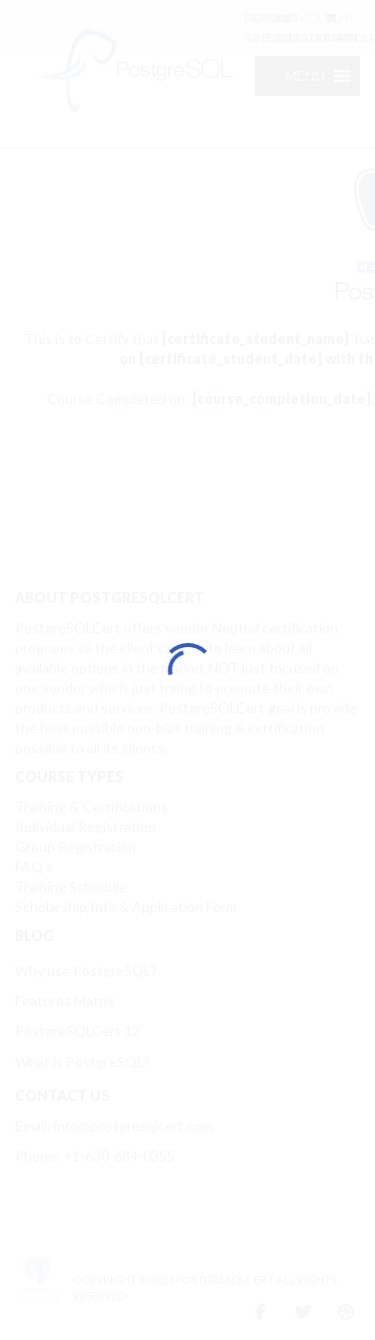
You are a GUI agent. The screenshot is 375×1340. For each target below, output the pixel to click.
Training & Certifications (91, 806)
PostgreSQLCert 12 (77, 1030)
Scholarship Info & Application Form (126, 906)
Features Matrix (64, 1000)
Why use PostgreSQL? (86, 970)
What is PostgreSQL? (82, 1061)
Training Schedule (71, 886)
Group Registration (75, 846)
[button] (305, 76)
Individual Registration (85, 826)
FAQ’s (34, 866)
